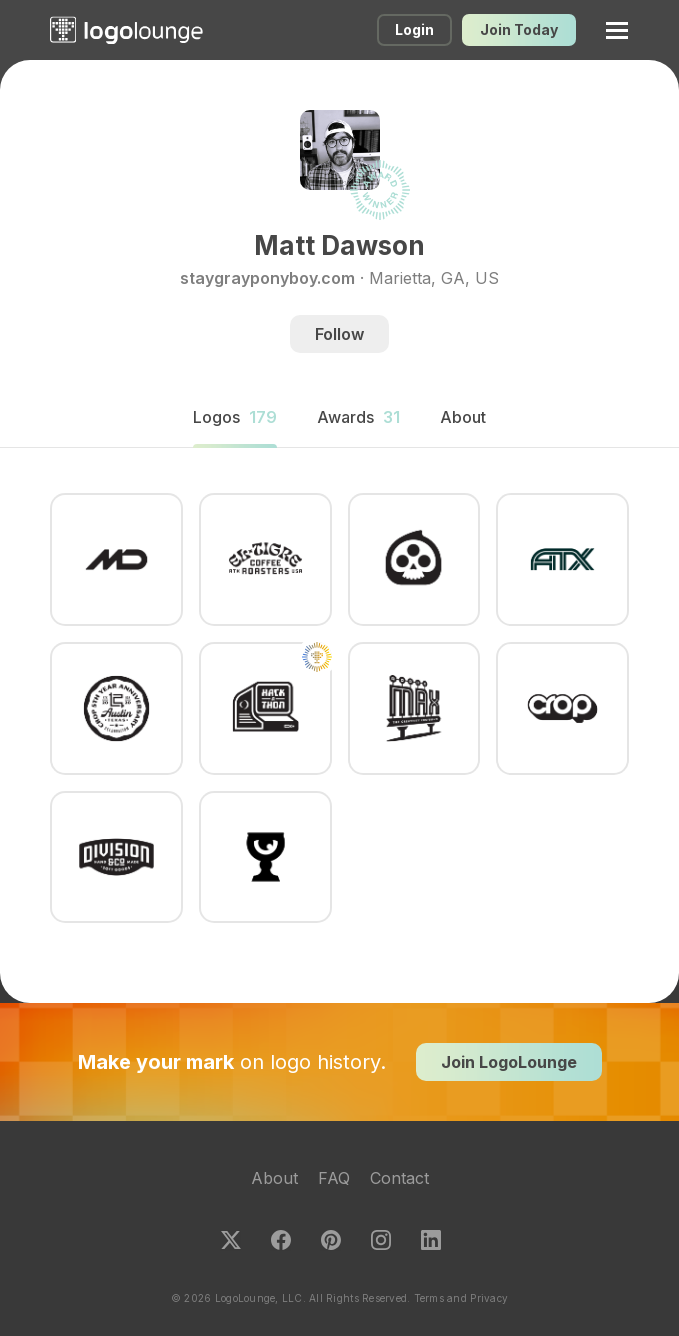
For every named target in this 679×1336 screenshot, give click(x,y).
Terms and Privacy (461, 1298)
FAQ (334, 1178)
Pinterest (331, 1240)
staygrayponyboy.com (267, 278)
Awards (358, 417)
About (274, 1178)
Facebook (281, 1240)
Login (414, 29)
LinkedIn (431, 1240)
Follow (339, 334)
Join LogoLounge (509, 1062)
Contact (399, 1178)
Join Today (519, 29)
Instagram (381, 1240)
